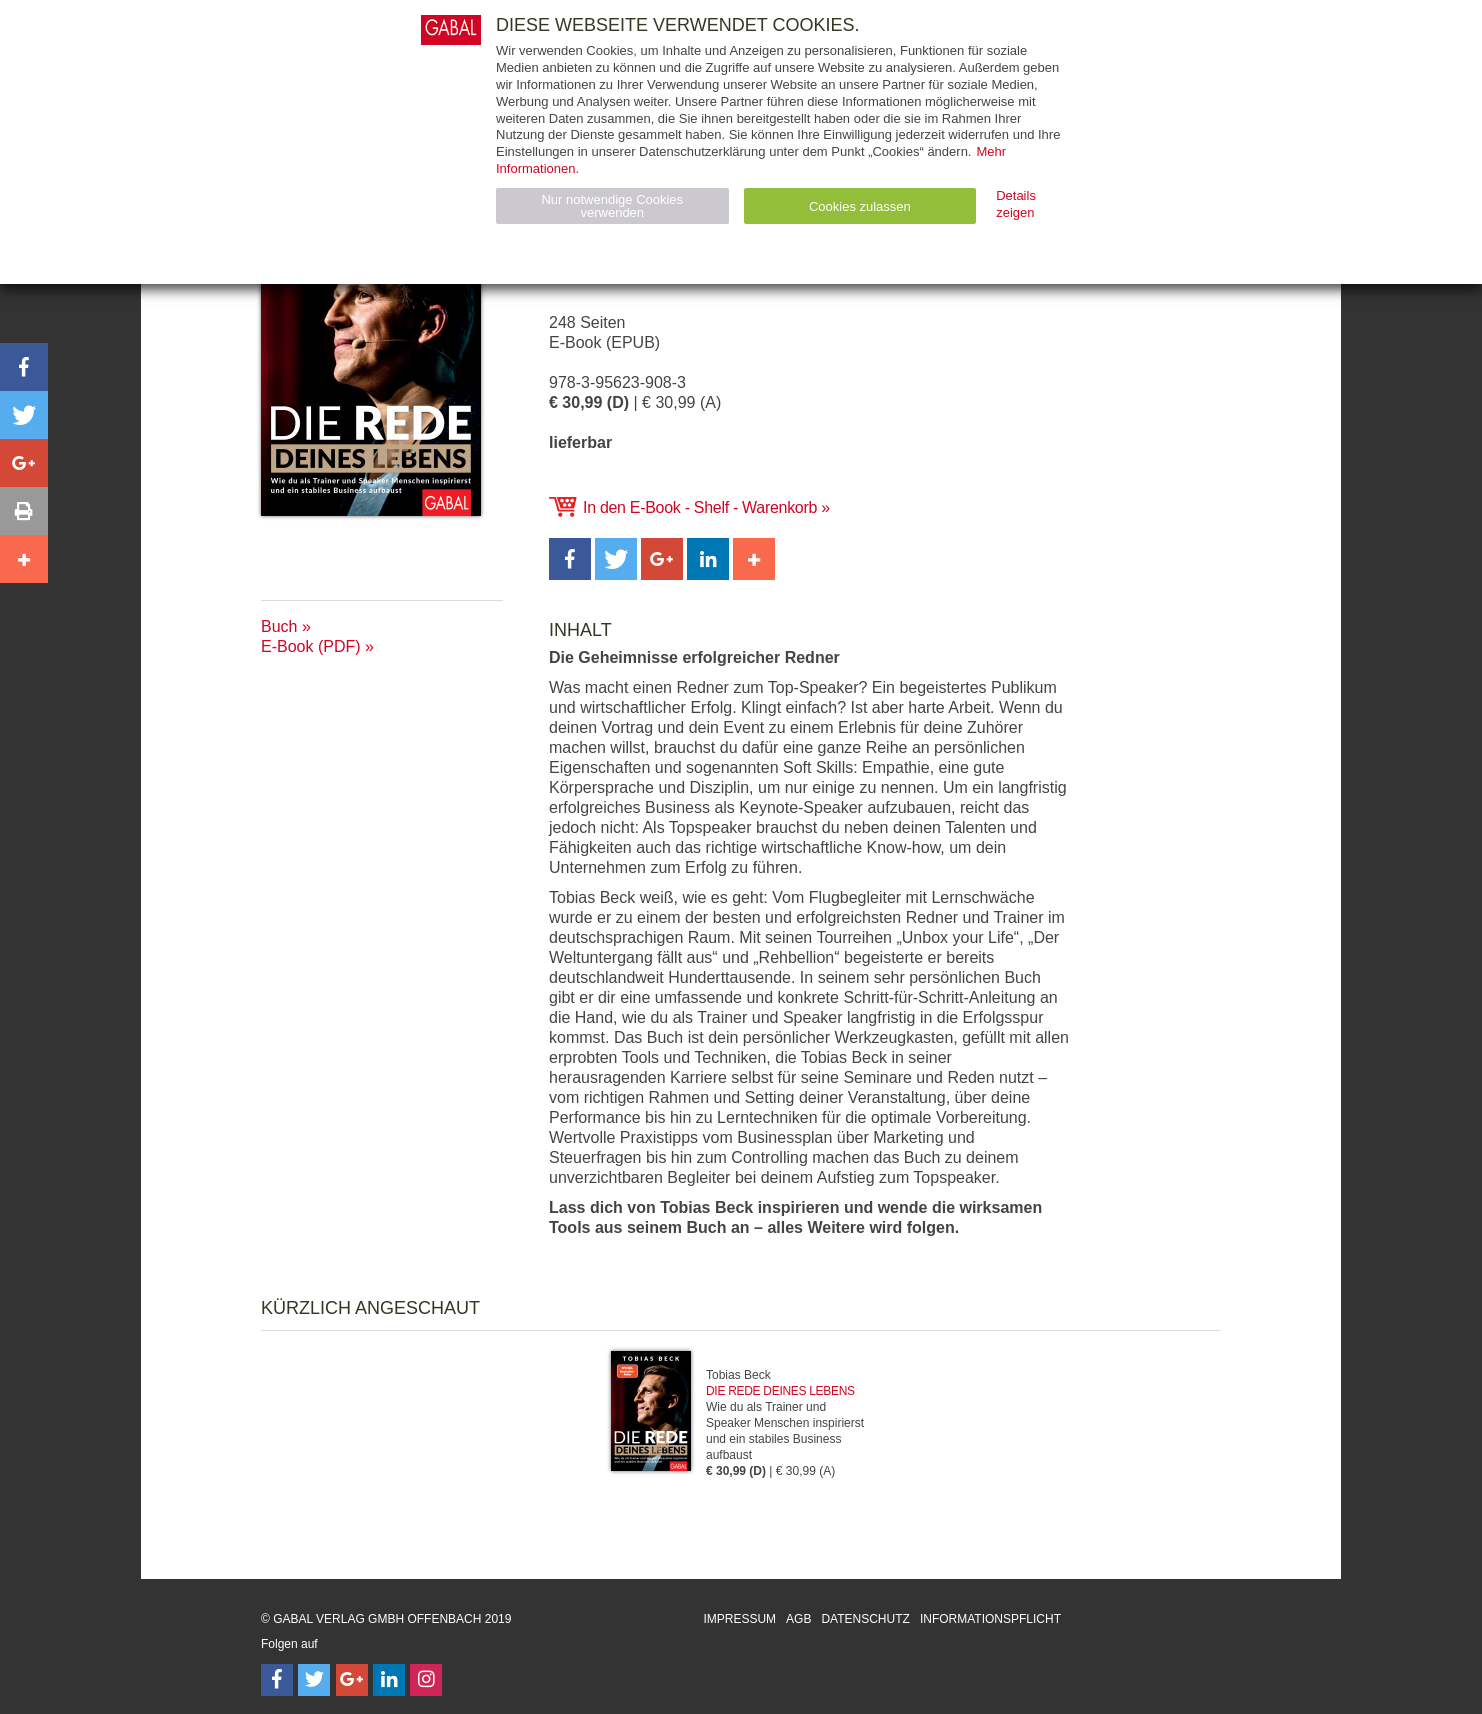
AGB (798, 1619)
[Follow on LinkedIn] (389, 1680)
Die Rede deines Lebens (780, 1391)
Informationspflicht (990, 1619)
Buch (279, 626)
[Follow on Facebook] (277, 1680)
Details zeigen (1016, 204)
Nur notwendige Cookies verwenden (612, 206)
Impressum (739, 1619)
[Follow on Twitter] (314, 1680)
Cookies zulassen (860, 206)
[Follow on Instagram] (426, 1680)
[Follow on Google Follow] (352, 1680)
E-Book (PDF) (311, 646)
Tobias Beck (738, 1375)
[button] (570, 559)
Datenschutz (865, 1619)
